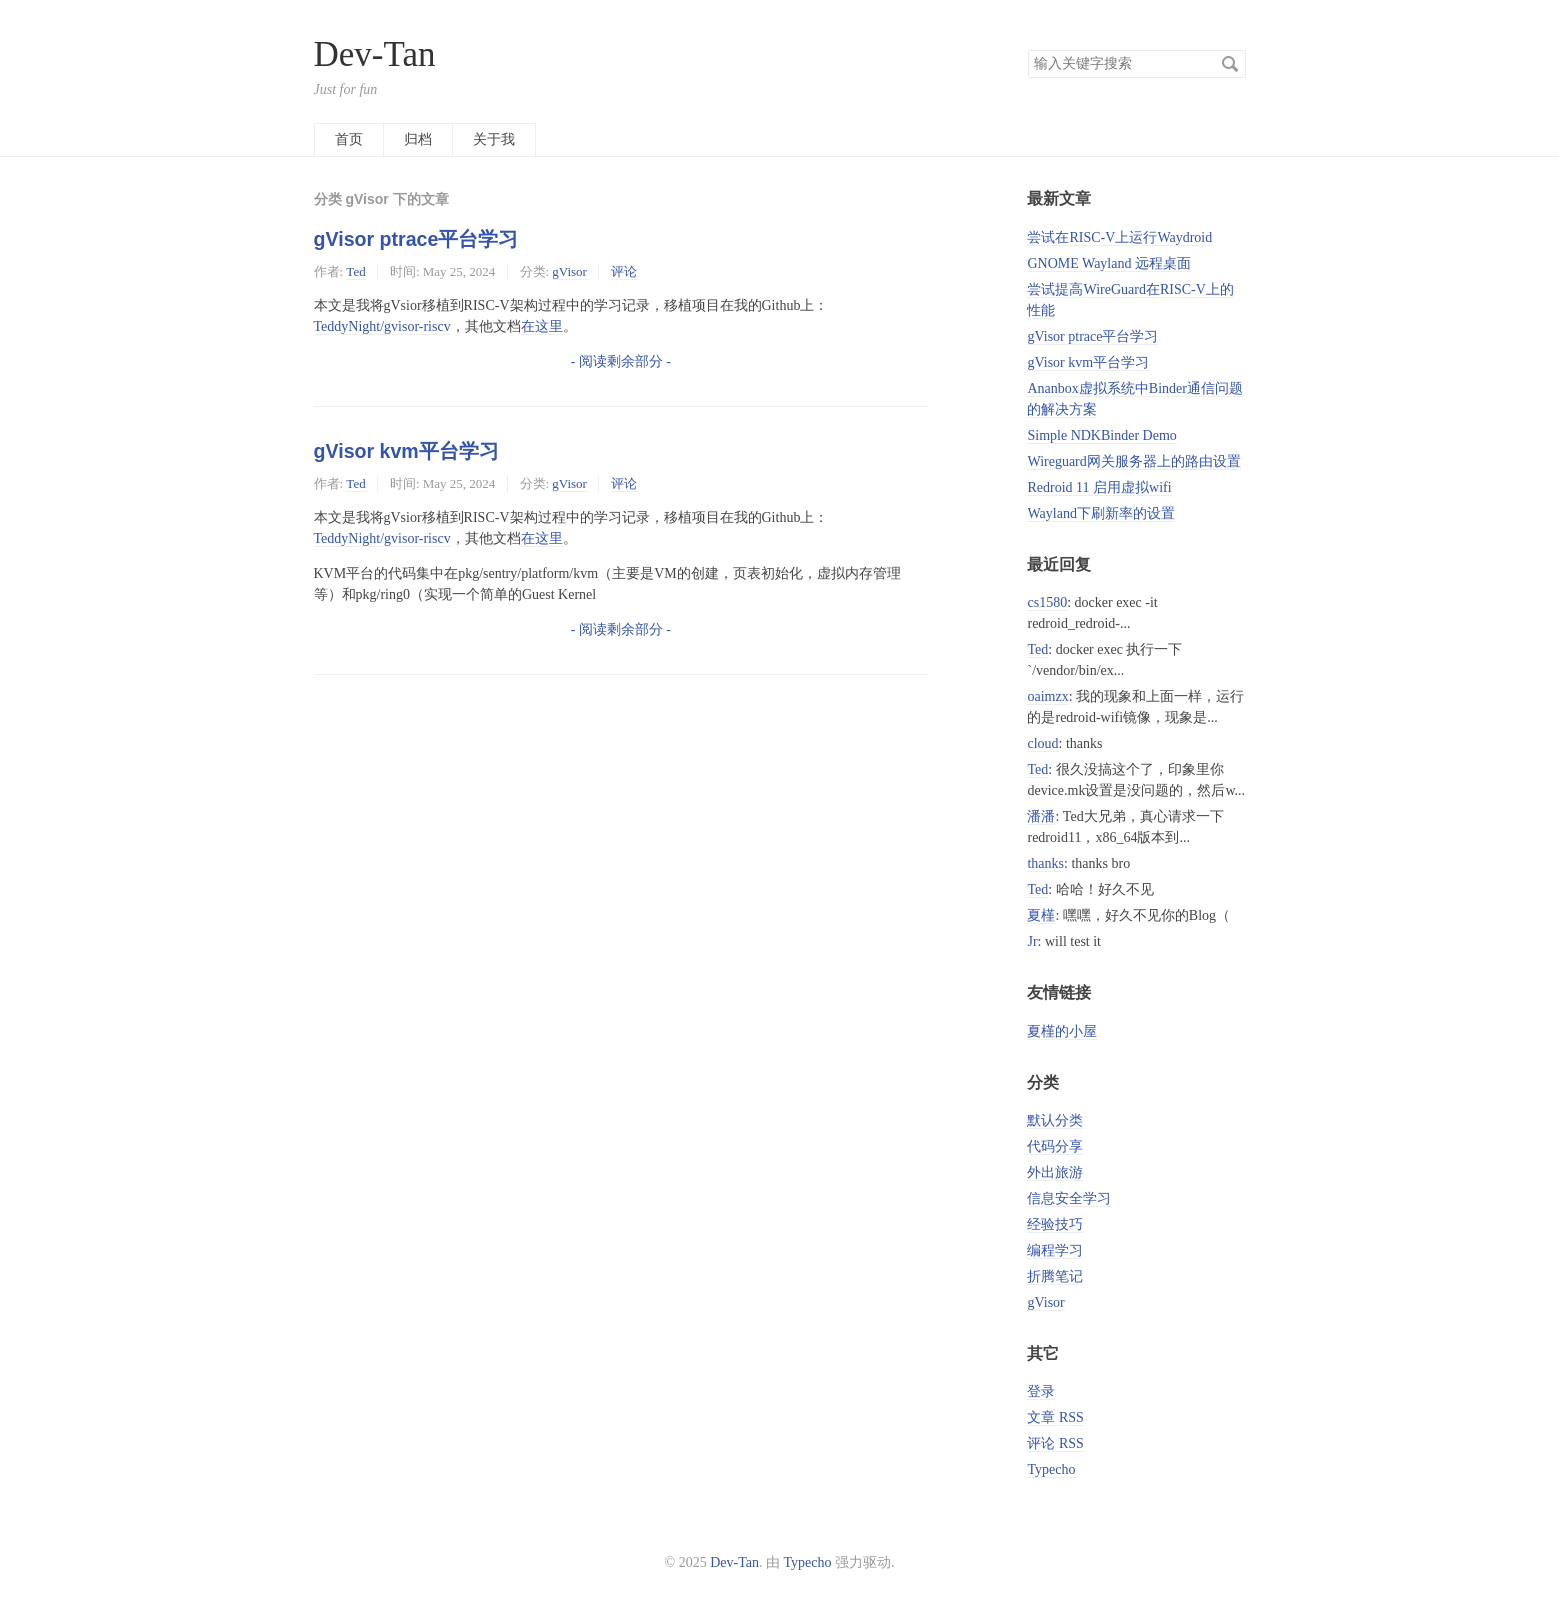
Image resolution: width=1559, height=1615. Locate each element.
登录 (1041, 1391)
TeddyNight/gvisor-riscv (382, 326)
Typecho (1051, 1469)
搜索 (1230, 64)
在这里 (542, 326)
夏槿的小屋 (1062, 1031)
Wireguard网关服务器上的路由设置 (1133, 461)
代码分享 (1055, 1146)
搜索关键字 (1027, 49)
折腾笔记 (1055, 1276)
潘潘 (1041, 816)
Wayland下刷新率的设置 (1100, 513)
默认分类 (1055, 1120)
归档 (418, 139)
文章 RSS (1055, 1417)
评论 (624, 271)
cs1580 (1047, 602)
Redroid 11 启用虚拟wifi (1099, 487)
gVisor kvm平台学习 (406, 451)
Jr (1032, 941)
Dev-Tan (375, 54)
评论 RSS (1055, 1443)
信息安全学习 (1069, 1198)
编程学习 (1055, 1250)
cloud (1042, 743)
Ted (355, 271)
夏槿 (1041, 915)
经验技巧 (1055, 1224)
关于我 (494, 139)
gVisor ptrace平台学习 (416, 239)
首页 (349, 139)
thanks (1045, 863)
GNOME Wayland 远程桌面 (1109, 263)
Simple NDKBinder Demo (1101, 435)
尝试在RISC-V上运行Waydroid (1119, 237)
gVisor (569, 271)
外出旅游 (1055, 1172)
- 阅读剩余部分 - (621, 361)
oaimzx (1047, 696)
